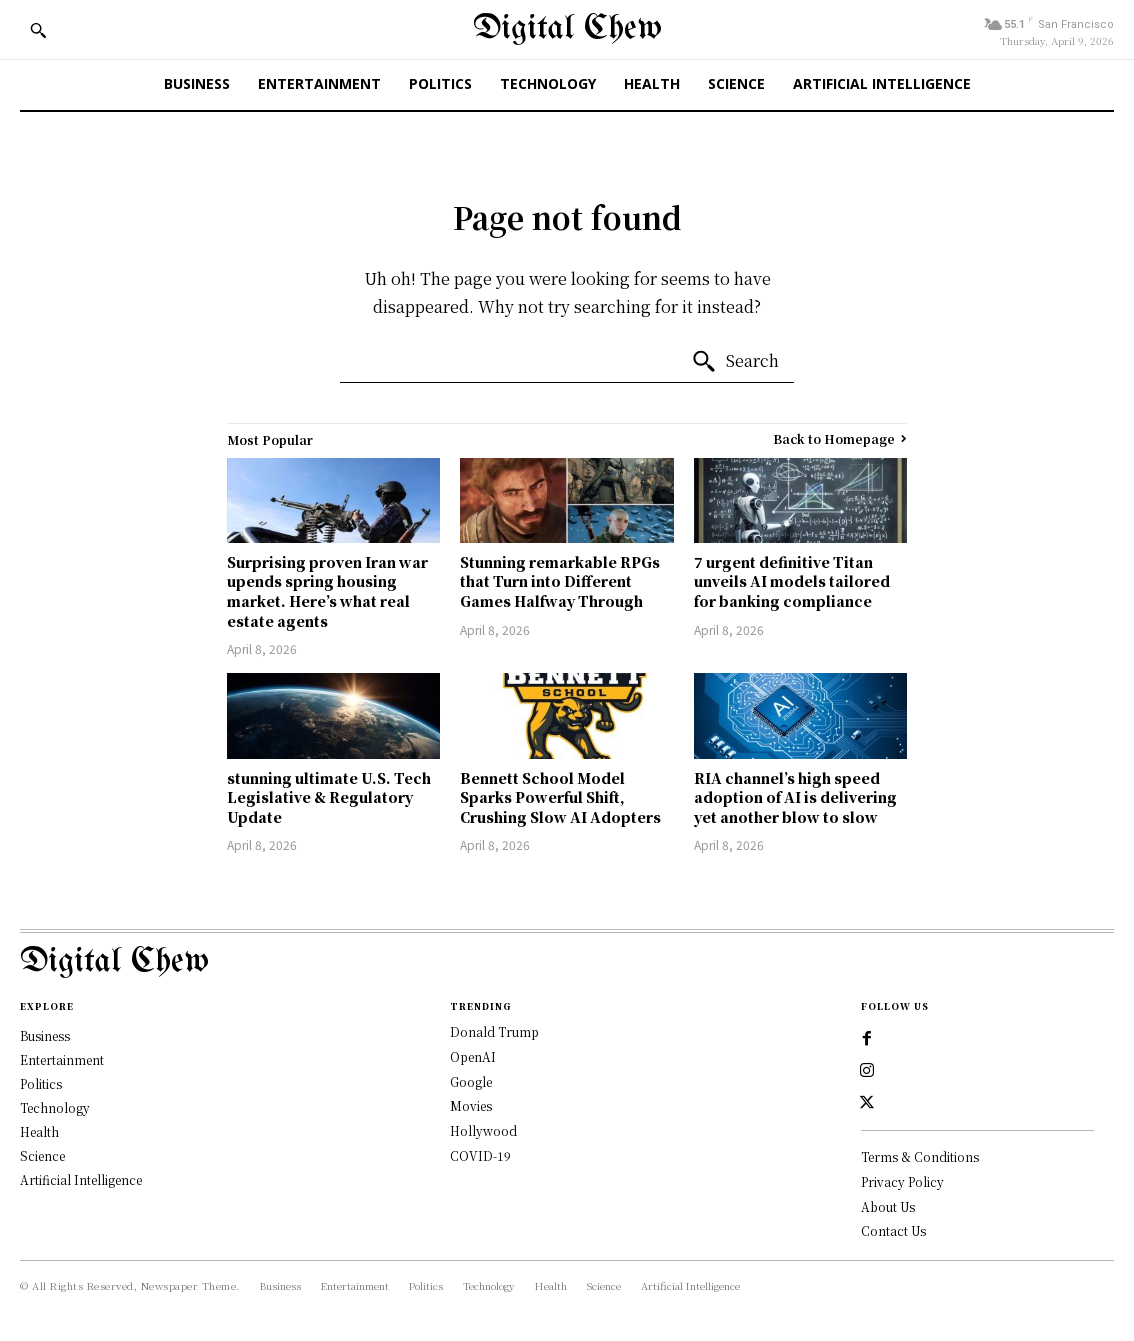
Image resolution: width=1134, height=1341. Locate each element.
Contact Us (893, 1230)
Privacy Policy (902, 1181)
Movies (471, 1105)
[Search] (735, 362)
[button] (38, 30)
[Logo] (567, 962)
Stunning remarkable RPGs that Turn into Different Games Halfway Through (560, 581)
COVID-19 (480, 1155)
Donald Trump (494, 1031)
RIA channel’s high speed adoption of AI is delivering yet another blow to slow (795, 797)
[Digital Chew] (567, 29)
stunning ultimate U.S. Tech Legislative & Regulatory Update (329, 797)
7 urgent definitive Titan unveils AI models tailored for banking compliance (792, 581)
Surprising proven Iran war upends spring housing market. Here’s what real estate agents (327, 591)
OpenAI (473, 1056)
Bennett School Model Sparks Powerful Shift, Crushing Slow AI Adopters (560, 797)
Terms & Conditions (920, 1156)
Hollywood (483, 1130)
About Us (888, 1206)
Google (471, 1081)
